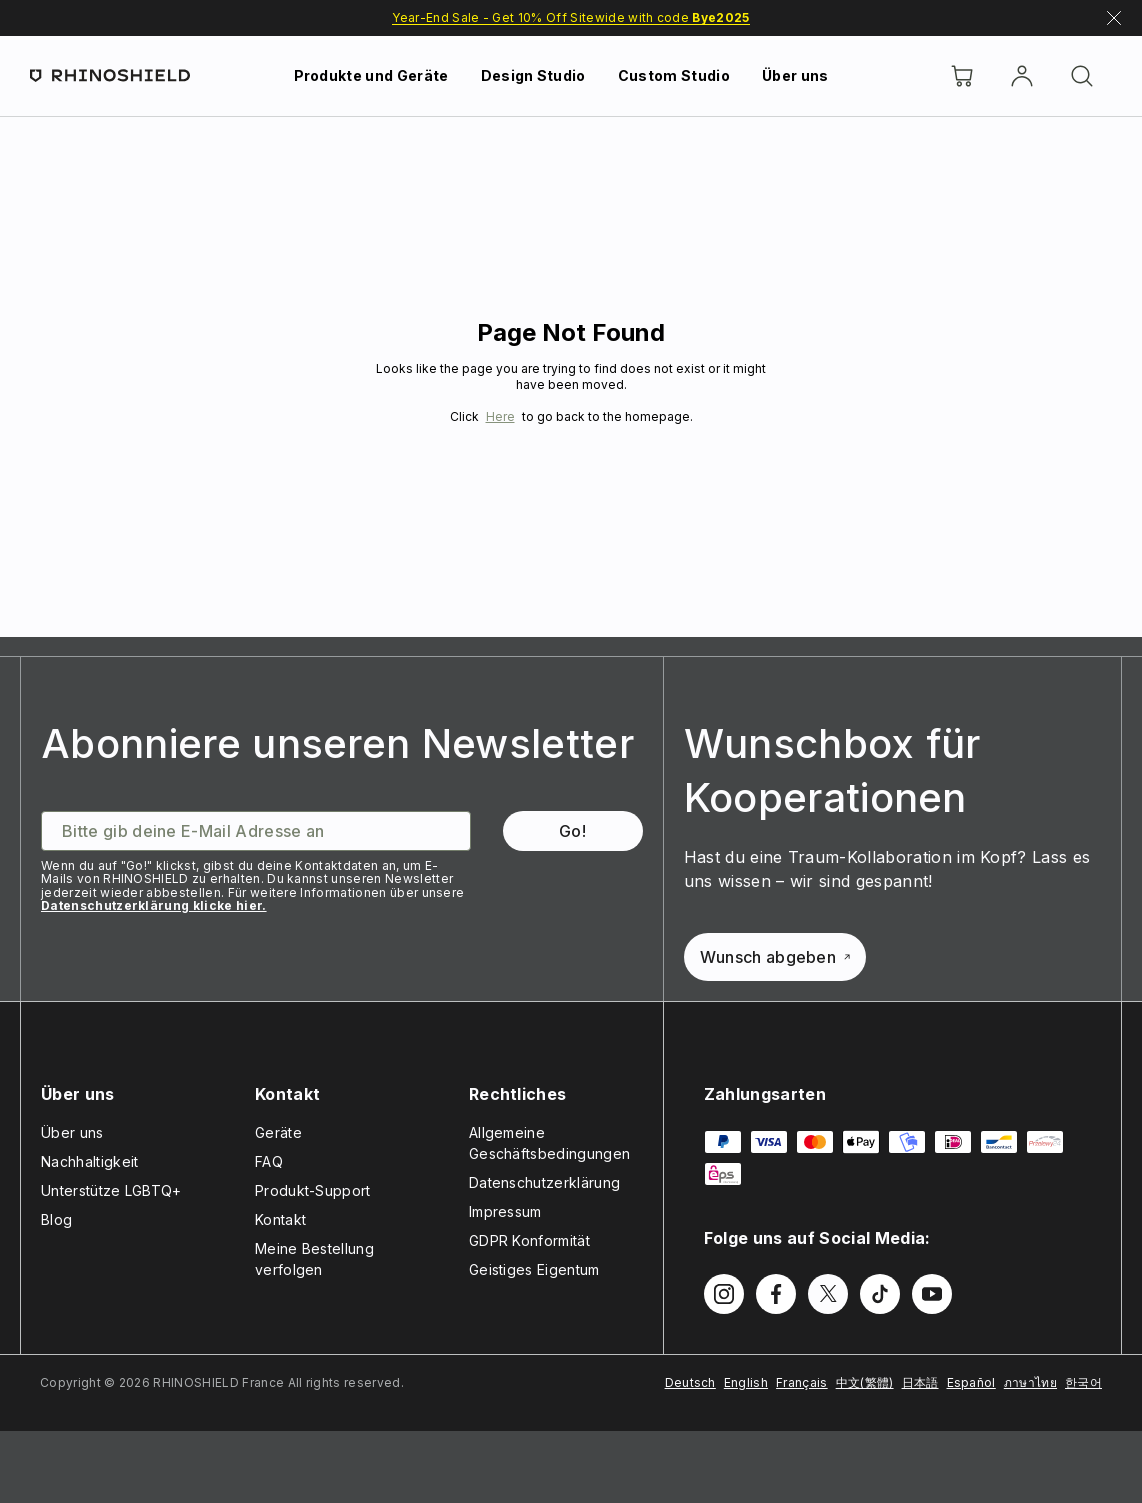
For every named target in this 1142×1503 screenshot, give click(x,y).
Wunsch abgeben (775, 957)
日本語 (920, 1382)
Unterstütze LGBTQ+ (111, 1190)
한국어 (1083, 1382)
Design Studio (533, 75)
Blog (56, 1219)
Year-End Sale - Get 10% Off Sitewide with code (570, 17)
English (746, 1382)
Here (500, 416)
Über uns (795, 75)
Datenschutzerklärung (544, 1182)
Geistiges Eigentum (534, 1269)
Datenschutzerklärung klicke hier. (154, 905)
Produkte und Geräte (371, 75)
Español (971, 1382)
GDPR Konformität (529, 1240)
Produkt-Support (313, 1190)
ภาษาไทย (1030, 1382)
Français (802, 1382)
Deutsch (690, 1382)
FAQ (269, 1161)
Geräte (278, 1132)
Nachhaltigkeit (89, 1161)
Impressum (505, 1211)
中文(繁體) (865, 1382)
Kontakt (280, 1219)
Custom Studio (674, 75)
